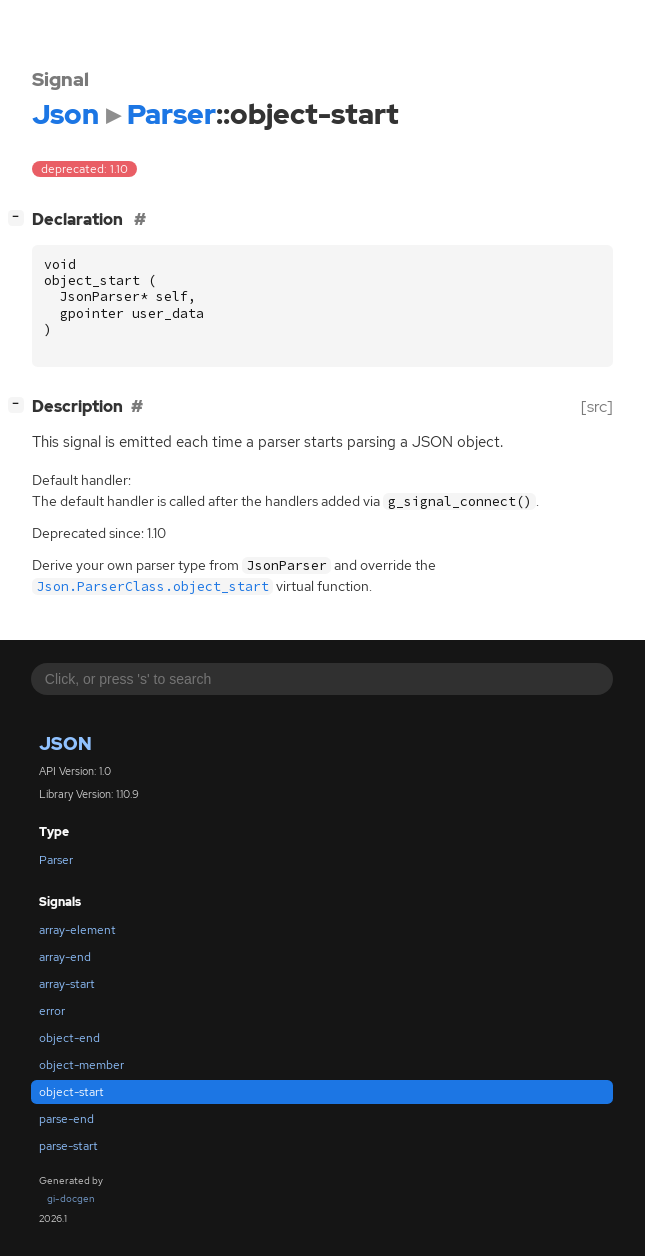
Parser (56, 860)
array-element (77, 930)
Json (65, 743)
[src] (597, 406)
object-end (69, 1038)
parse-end (66, 1119)
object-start (71, 1092)
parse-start (68, 1146)
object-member (81, 1065)
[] (20, 217)
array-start (67, 984)
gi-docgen (71, 1198)
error (52, 1011)
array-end (65, 957)
